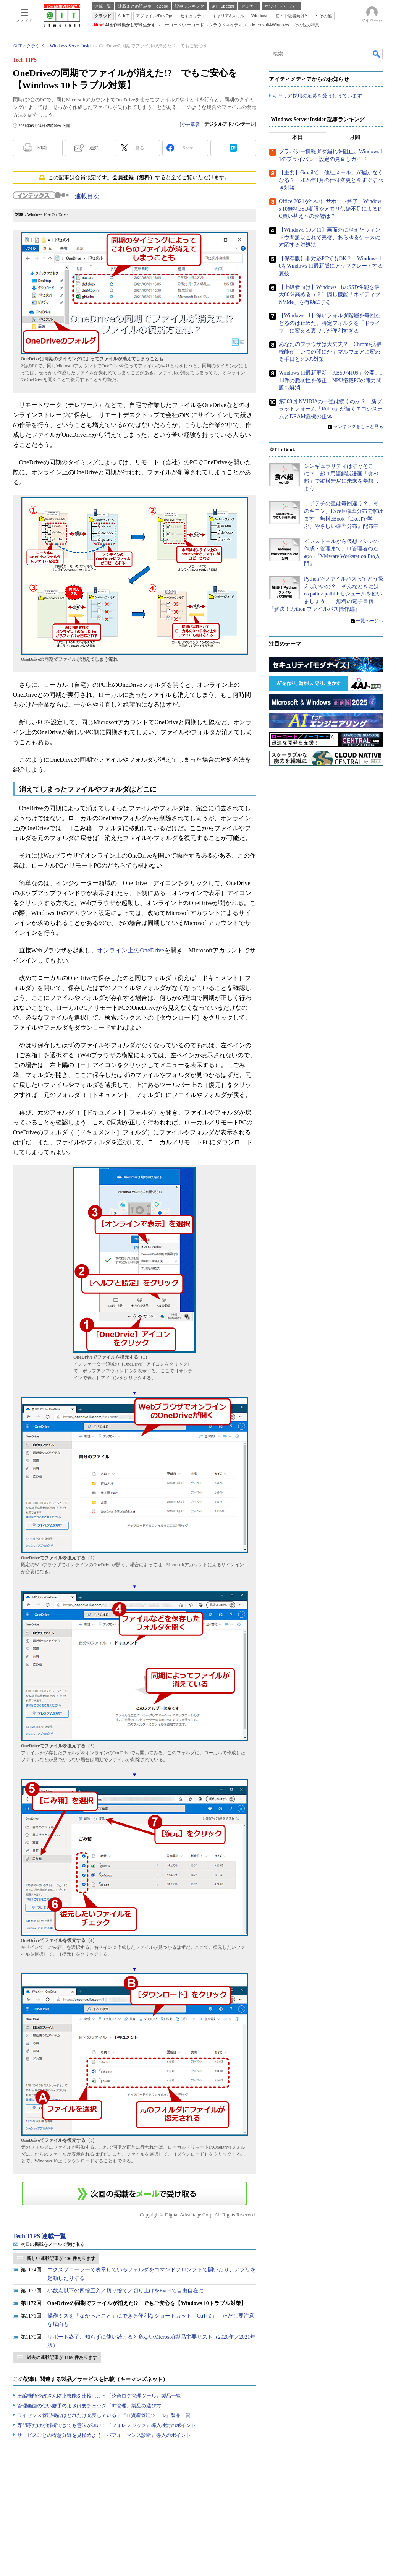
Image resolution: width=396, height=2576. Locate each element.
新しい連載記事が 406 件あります (61, 2258)
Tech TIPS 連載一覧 (39, 2236)
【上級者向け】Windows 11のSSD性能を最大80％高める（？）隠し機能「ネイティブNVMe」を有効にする (329, 294)
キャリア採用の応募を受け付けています (317, 96)
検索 (377, 54)
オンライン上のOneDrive (130, 950)
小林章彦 (190, 124)
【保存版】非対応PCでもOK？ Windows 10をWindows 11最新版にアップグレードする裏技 (331, 266)
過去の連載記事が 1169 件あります (62, 2357)
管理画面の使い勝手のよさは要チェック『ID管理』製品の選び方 (89, 2406)
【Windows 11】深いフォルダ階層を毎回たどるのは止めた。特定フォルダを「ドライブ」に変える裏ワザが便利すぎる (329, 323)
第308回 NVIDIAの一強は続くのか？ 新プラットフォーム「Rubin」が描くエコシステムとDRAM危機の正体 (331, 409)
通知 (94, 148)
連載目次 (87, 196)
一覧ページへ (369, 621)
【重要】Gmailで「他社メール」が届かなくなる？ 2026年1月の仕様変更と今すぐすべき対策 (331, 180)
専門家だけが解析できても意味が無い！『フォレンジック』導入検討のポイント (106, 2425)
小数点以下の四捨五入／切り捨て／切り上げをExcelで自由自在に (125, 2291)
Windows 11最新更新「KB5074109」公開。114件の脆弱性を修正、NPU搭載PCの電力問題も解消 (331, 380)
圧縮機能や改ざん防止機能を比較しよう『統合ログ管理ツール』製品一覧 (99, 2396)
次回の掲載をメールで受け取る (53, 2244)
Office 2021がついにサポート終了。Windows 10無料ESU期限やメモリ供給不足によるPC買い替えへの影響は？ (330, 209)
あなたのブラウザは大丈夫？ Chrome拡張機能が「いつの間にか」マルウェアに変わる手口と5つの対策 (330, 352)
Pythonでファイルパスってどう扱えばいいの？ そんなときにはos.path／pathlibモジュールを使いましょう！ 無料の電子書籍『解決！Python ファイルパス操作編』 (326, 594)
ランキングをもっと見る (358, 426)
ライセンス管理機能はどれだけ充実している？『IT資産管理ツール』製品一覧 (104, 2415)
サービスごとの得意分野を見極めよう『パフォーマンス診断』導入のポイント (104, 2435)
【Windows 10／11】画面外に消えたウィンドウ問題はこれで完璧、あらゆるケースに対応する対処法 (329, 237)
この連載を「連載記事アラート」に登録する (134, 2193)
